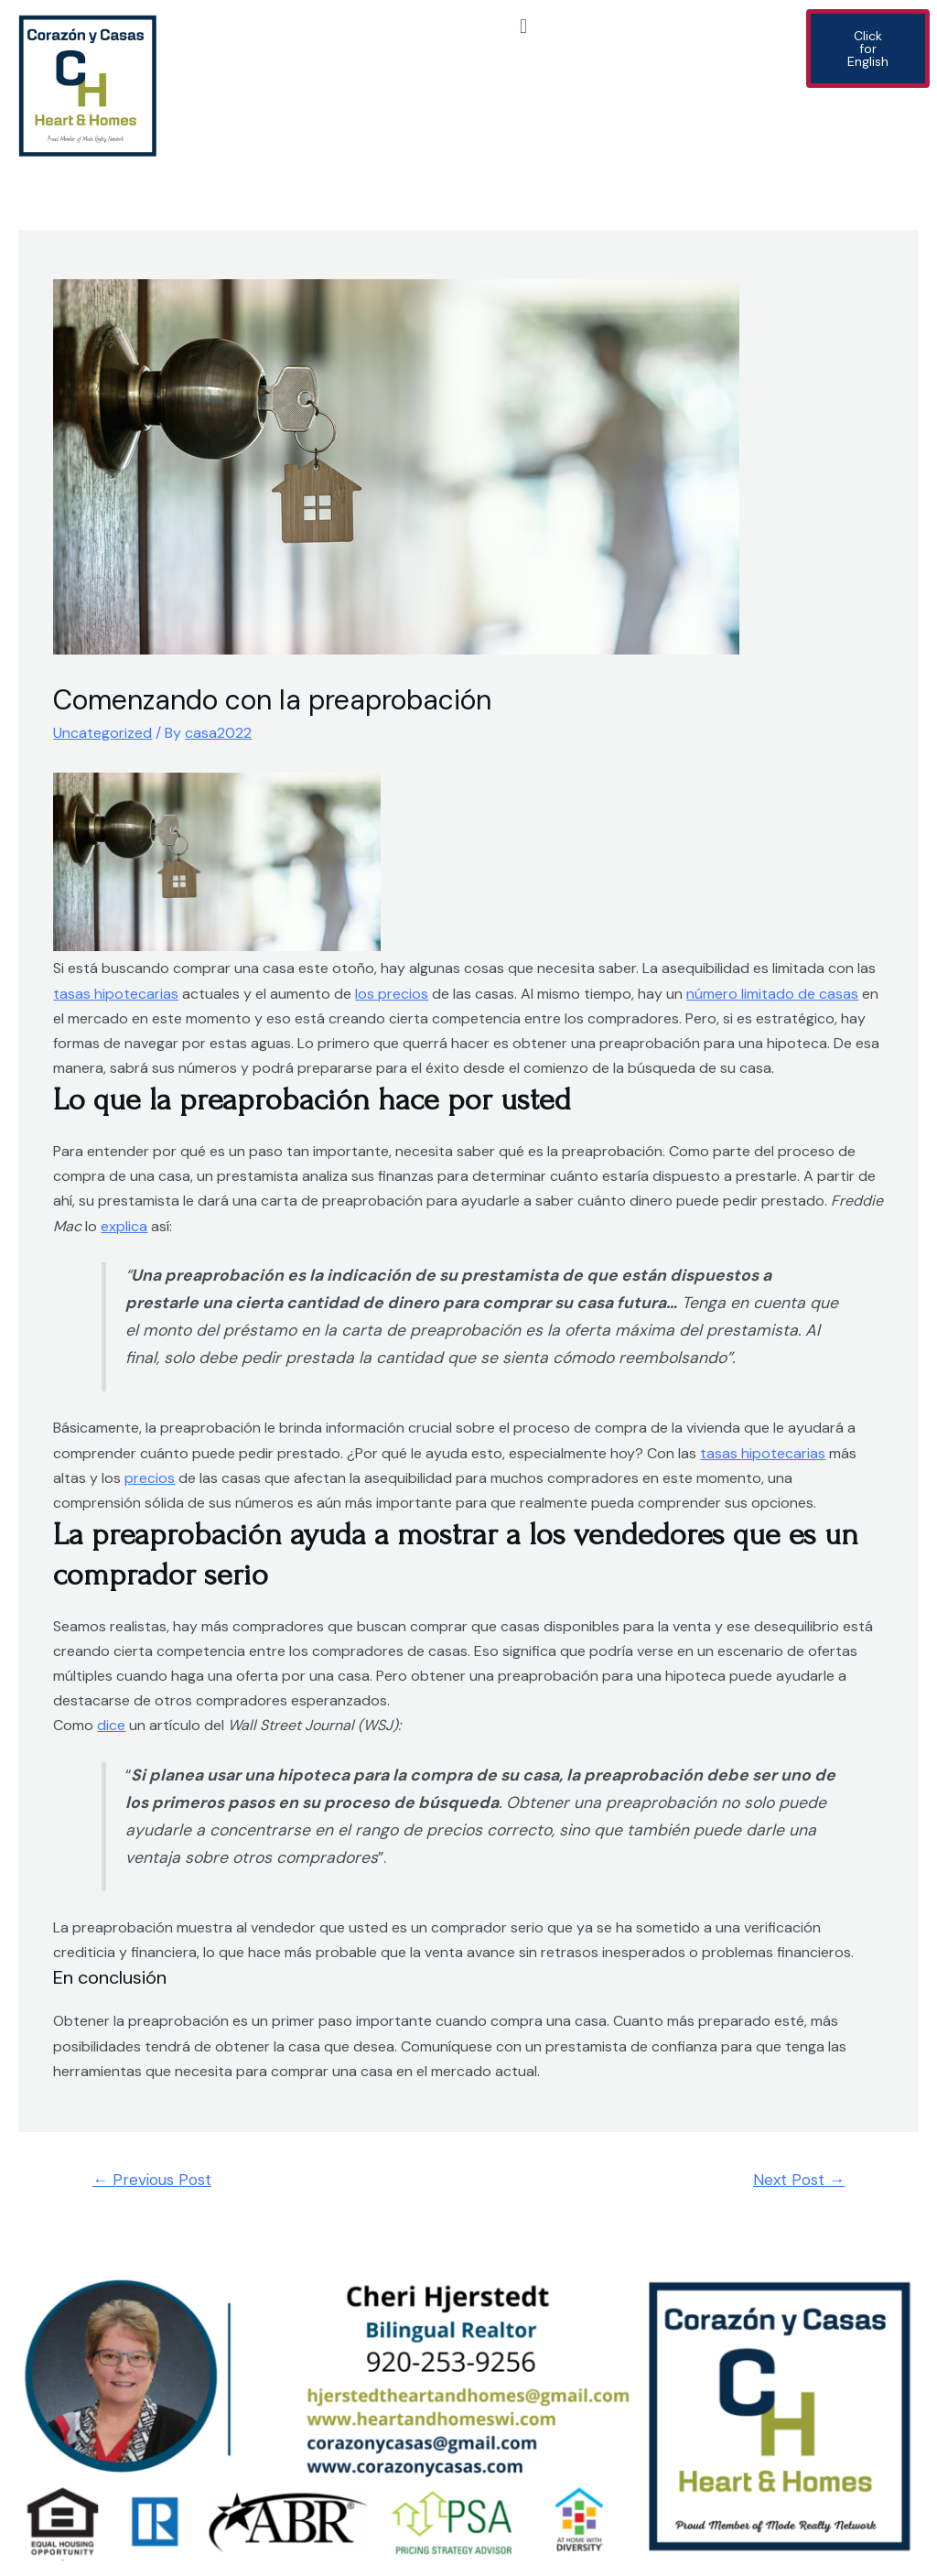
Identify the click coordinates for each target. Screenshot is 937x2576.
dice (111, 1725)
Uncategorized (102, 732)
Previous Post (151, 2180)
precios (149, 1478)
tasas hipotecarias (115, 993)
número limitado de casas (772, 993)
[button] (522, 26)
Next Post (799, 2180)
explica (124, 1226)
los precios (391, 993)
